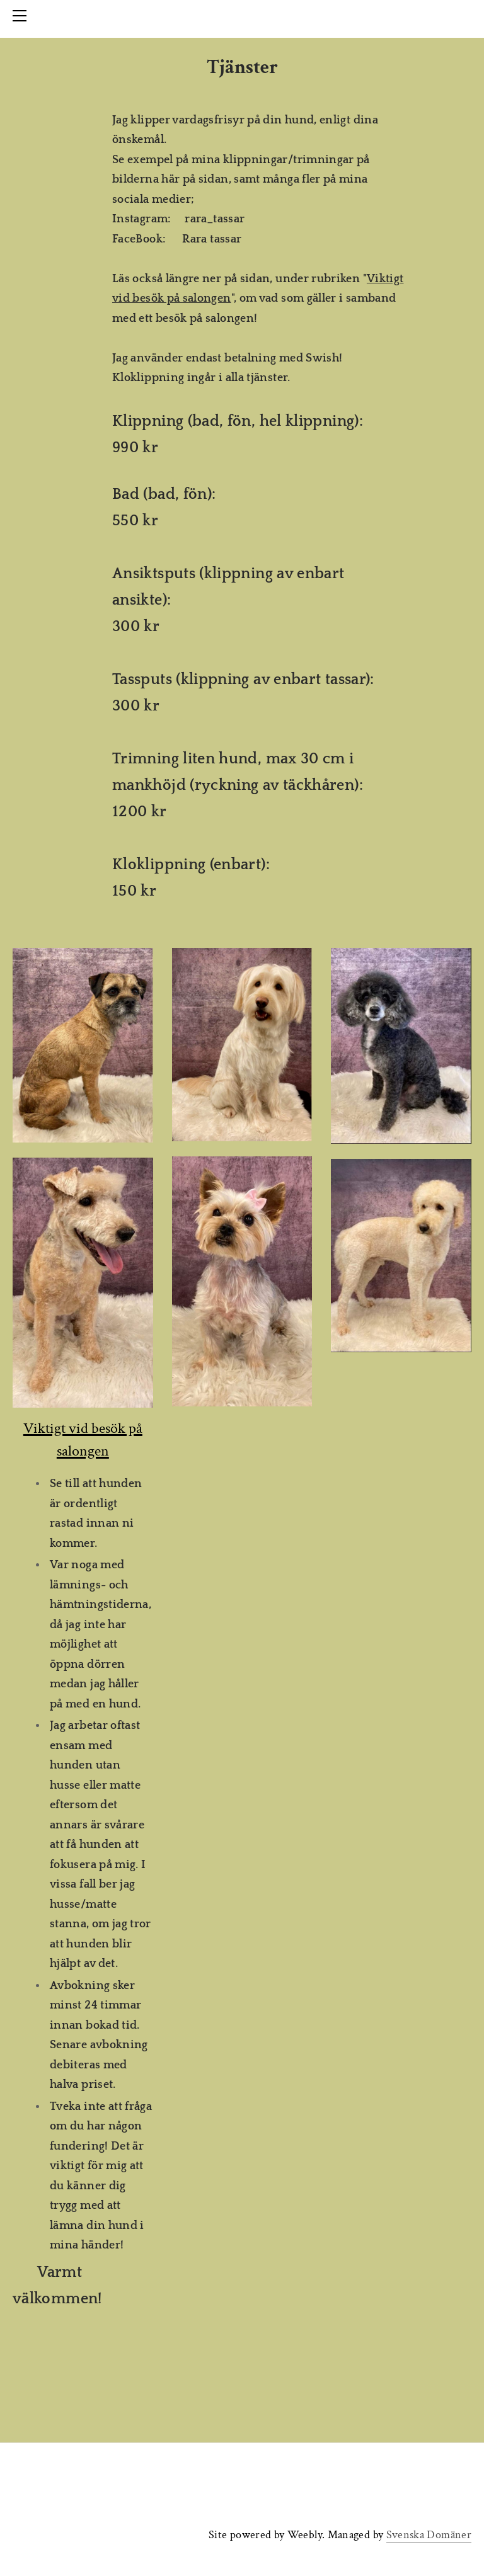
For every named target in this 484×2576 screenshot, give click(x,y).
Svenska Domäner (428, 2535)
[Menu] (22, 15)
